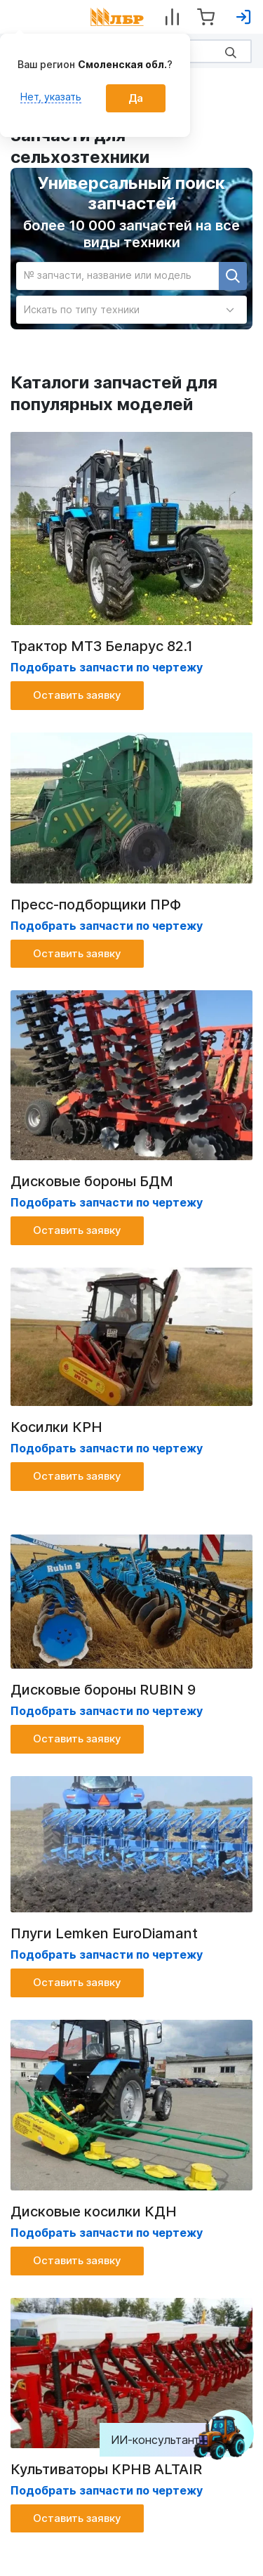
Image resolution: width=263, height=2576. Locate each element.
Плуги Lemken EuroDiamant (104, 1933)
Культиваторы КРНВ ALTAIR (106, 2469)
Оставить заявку (77, 695)
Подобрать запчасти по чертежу (107, 1202)
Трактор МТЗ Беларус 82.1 (102, 646)
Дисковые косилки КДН (94, 2211)
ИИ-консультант (166, 2440)
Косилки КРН (56, 1427)
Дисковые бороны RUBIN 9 (103, 1689)
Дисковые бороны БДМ (92, 1181)
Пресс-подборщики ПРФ (96, 904)
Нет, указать (50, 97)
